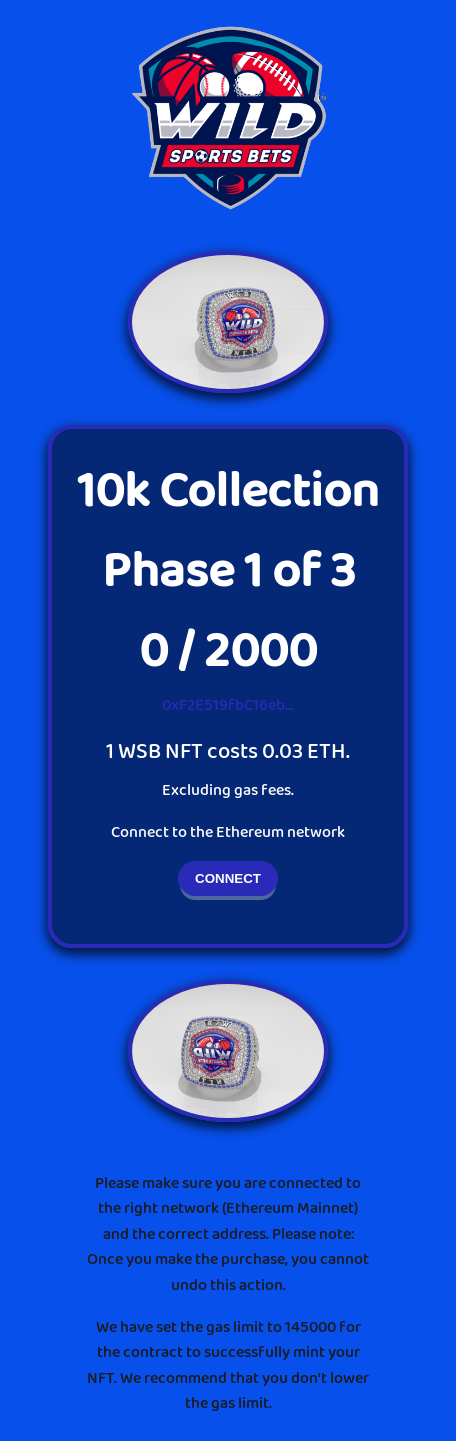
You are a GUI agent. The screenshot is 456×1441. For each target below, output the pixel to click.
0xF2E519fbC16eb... (228, 705)
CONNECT (228, 878)
